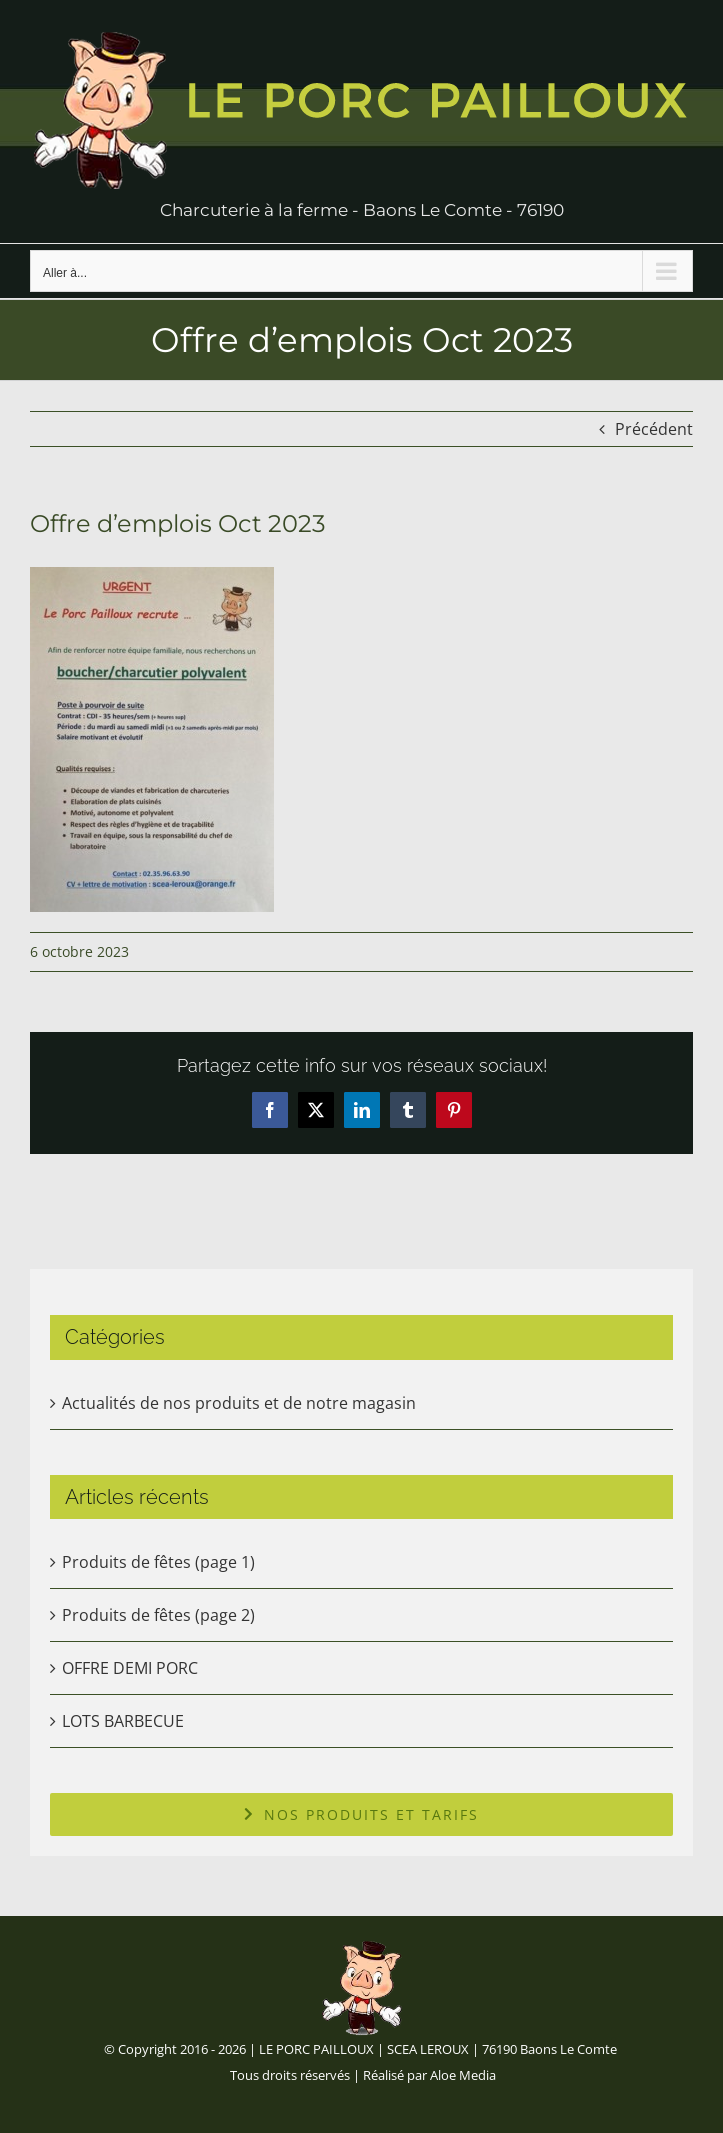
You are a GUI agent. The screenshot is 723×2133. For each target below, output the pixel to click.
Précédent (654, 429)
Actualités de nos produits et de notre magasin (239, 1403)
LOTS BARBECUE (123, 1721)
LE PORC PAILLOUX (316, 2049)
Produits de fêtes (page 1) (158, 1562)
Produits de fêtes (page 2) (158, 1615)
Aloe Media (463, 2075)
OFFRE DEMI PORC (130, 1668)
